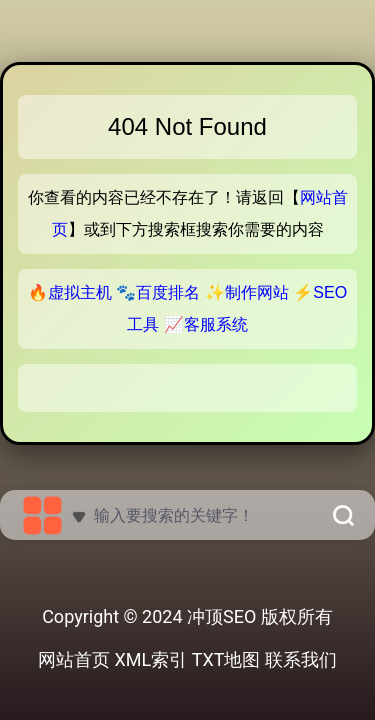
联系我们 (301, 659)
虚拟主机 (80, 292)
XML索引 (151, 659)
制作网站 (257, 292)
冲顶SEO (221, 616)
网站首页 (74, 659)
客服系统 (216, 324)
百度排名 (168, 292)
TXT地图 (226, 659)
